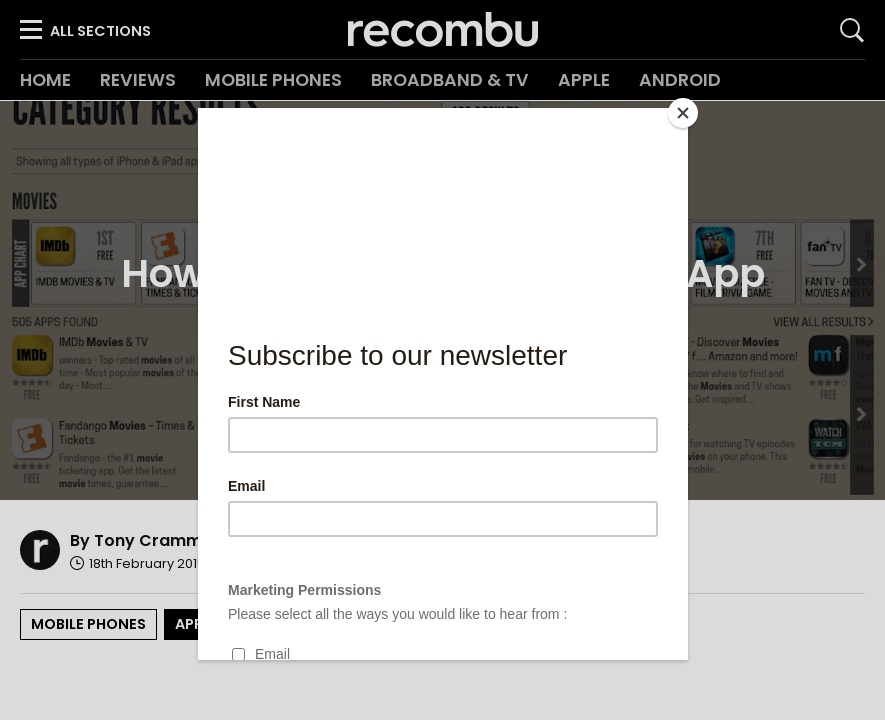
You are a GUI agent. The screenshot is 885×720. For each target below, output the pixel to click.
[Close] (683, 113)
